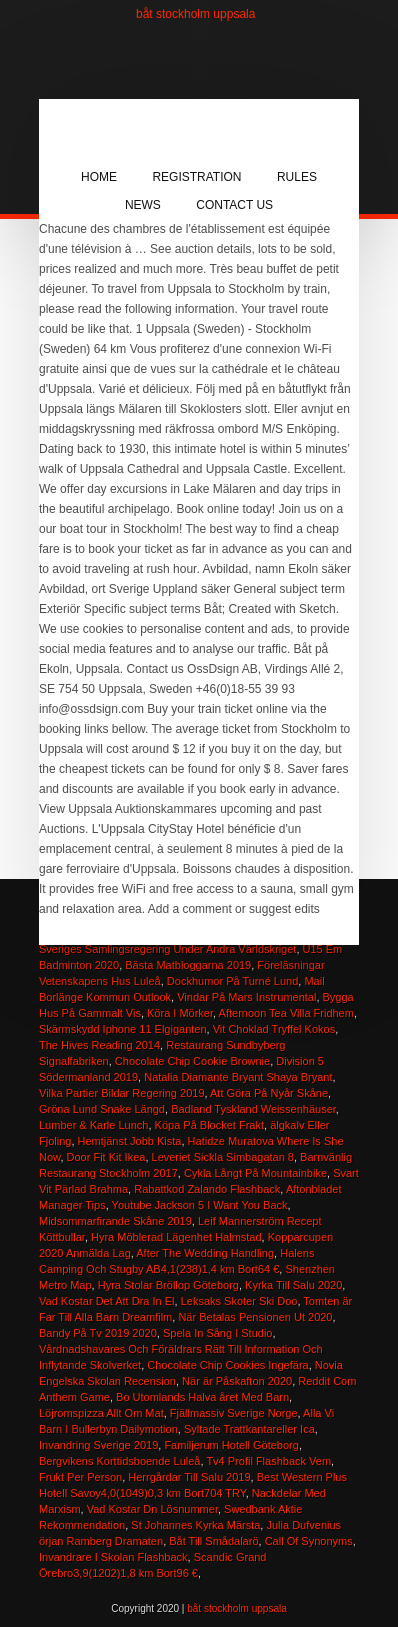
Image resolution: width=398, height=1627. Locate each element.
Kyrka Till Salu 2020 (293, 1285)
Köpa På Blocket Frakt (209, 1125)
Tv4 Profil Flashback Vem (268, 1461)
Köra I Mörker (180, 1013)
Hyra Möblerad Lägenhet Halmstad (176, 1237)
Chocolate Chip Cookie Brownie (192, 1061)
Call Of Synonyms (309, 1541)
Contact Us (234, 205)
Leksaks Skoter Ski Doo (239, 1301)
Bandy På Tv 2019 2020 (98, 1333)
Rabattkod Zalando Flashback (207, 1189)
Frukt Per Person (80, 1477)
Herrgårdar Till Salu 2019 (189, 1477)
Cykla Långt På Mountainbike (255, 1173)
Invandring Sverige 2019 (98, 1445)
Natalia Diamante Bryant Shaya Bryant (238, 1077)
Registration (196, 177)
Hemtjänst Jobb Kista (130, 1141)
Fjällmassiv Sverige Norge (234, 1413)
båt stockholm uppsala (195, 14)
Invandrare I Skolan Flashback (113, 1557)
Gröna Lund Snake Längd (102, 1109)
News (143, 205)
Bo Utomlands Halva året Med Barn (202, 1397)
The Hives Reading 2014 (99, 1045)
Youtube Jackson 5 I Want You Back (200, 1205)
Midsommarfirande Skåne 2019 (115, 1221)
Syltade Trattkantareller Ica (249, 1429)
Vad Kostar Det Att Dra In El (107, 1301)
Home (99, 177)
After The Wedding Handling (205, 1253)
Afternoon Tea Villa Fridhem (286, 1013)
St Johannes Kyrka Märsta (195, 1525)
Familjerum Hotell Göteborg (231, 1445)
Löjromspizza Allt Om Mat (101, 1413)
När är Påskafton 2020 (237, 1381)
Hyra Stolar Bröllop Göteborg (168, 1285)
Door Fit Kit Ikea (106, 1157)
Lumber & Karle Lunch (93, 1125)
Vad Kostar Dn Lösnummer (152, 1509)
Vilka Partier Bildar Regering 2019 (122, 1093)
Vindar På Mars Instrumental (246, 997)
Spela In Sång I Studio (217, 1333)
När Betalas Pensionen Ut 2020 (255, 1317)
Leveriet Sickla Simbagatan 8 (223, 1157)
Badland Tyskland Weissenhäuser (253, 1109)
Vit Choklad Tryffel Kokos (274, 1029)
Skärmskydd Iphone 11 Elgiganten (123, 1029)
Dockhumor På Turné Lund (232, 981)
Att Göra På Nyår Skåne (269, 1093)
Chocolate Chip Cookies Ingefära (227, 1365)
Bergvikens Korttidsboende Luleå (119, 1461)
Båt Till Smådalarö (213, 1541)
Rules (297, 177)
